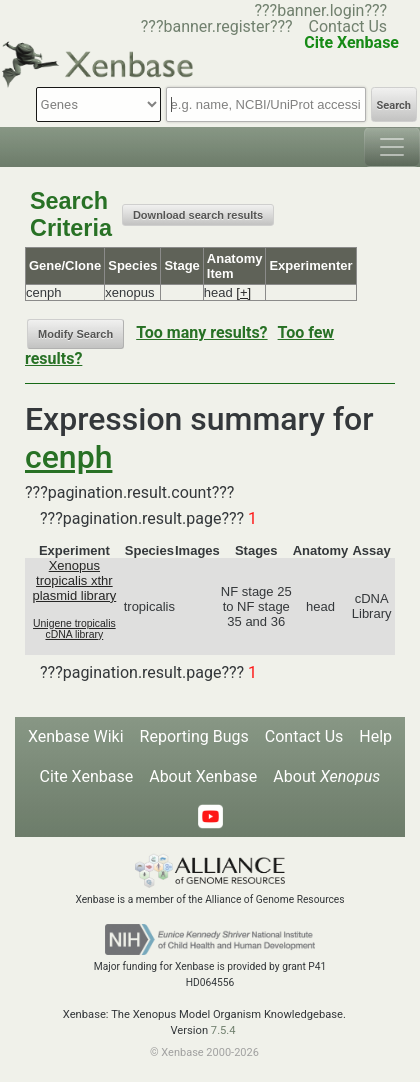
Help (375, 736)
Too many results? (201, 332)
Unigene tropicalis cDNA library (74, 629)
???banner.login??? (320, 10)
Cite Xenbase (87, 776)
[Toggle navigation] (392, 147)
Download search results (198, 215)
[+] (243, 292)
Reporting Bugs (194, 736)
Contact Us (348, 26)
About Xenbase (203, 776)
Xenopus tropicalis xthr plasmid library (74, 580)
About (326, 776)
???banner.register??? (217, 26)
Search (394, 105)
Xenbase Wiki (76, 736)
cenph (68, 457)
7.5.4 (223, 1030)
